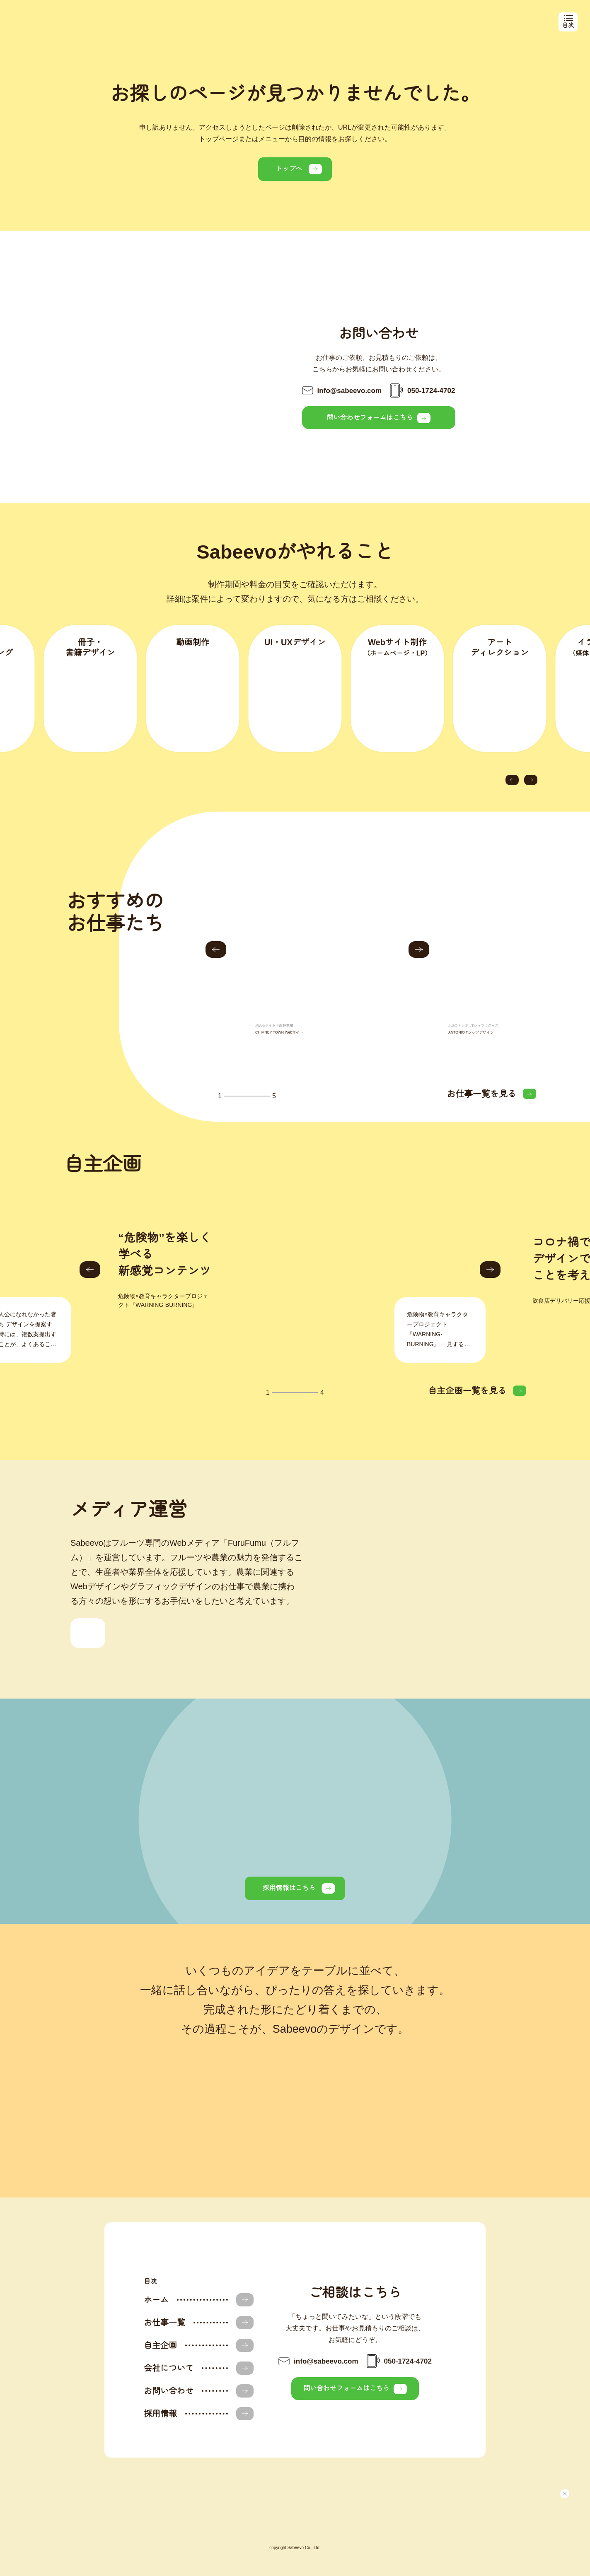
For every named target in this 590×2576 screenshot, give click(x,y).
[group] (318, 964)
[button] (512, 780)
